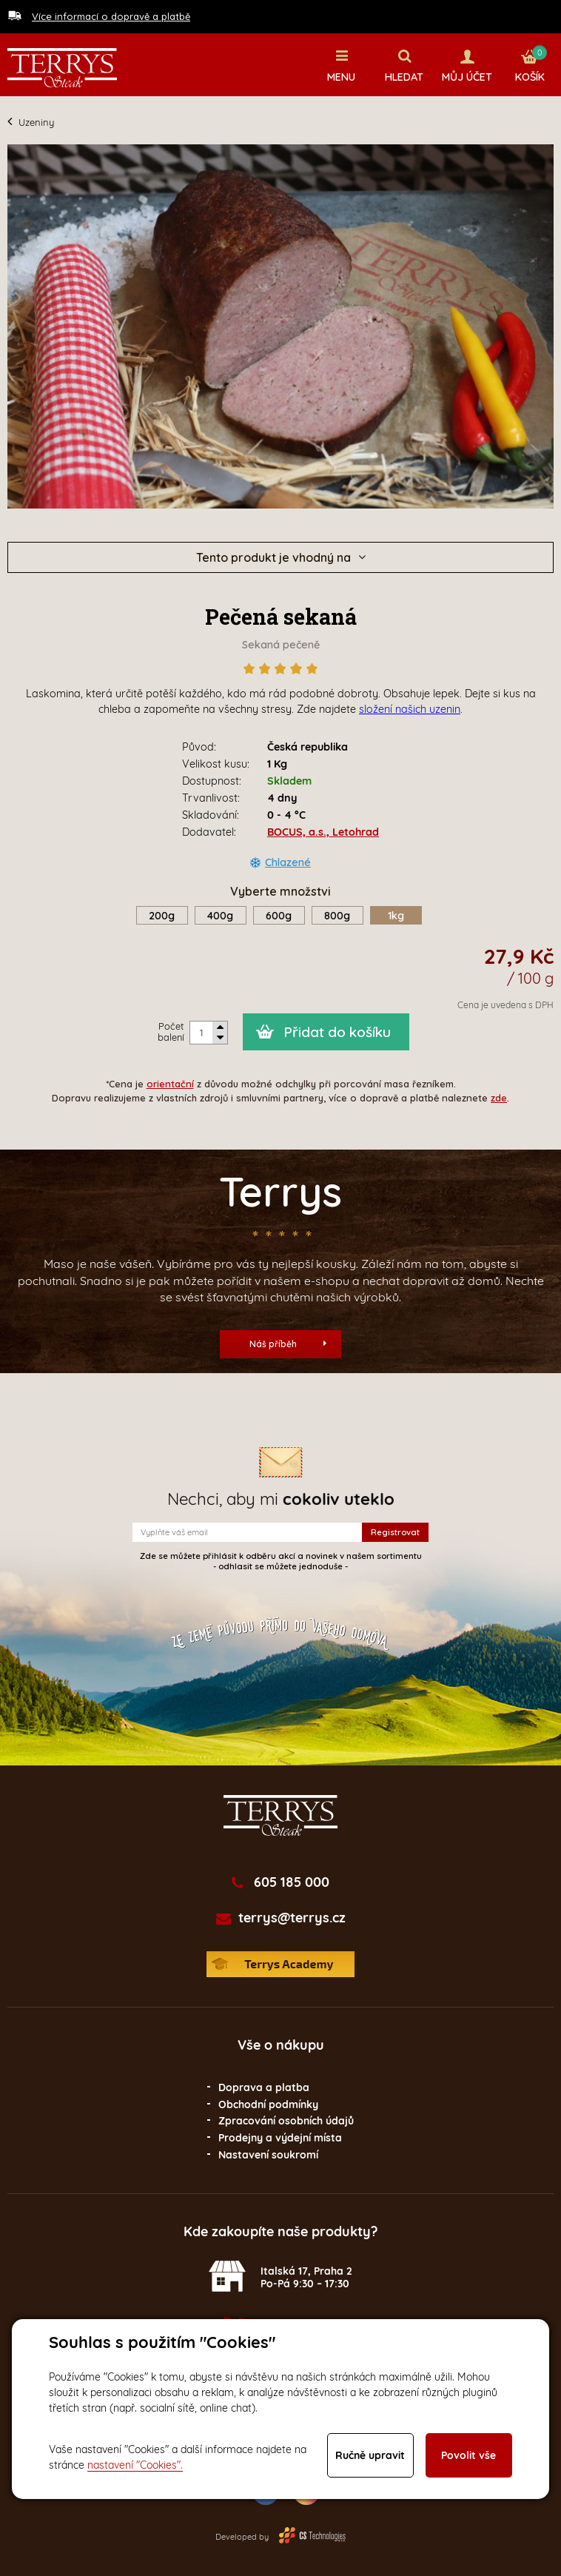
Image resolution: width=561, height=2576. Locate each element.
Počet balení (171, 1032)
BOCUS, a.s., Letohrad (323, 832)
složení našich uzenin (409, 709)
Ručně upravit (370, 2455)
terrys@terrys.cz (292, 1918)
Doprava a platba (263, 2087)
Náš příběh (287, 1343)
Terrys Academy (280, 1964)
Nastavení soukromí (268, 2154)
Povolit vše (468, 2455)
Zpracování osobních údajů (286, 2120)
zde (499, 1098)
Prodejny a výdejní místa (280, 2137)
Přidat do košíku (337, 1032)
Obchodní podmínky (268, 2104)
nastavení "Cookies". (135, 2465)
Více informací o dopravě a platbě (111, 16)
